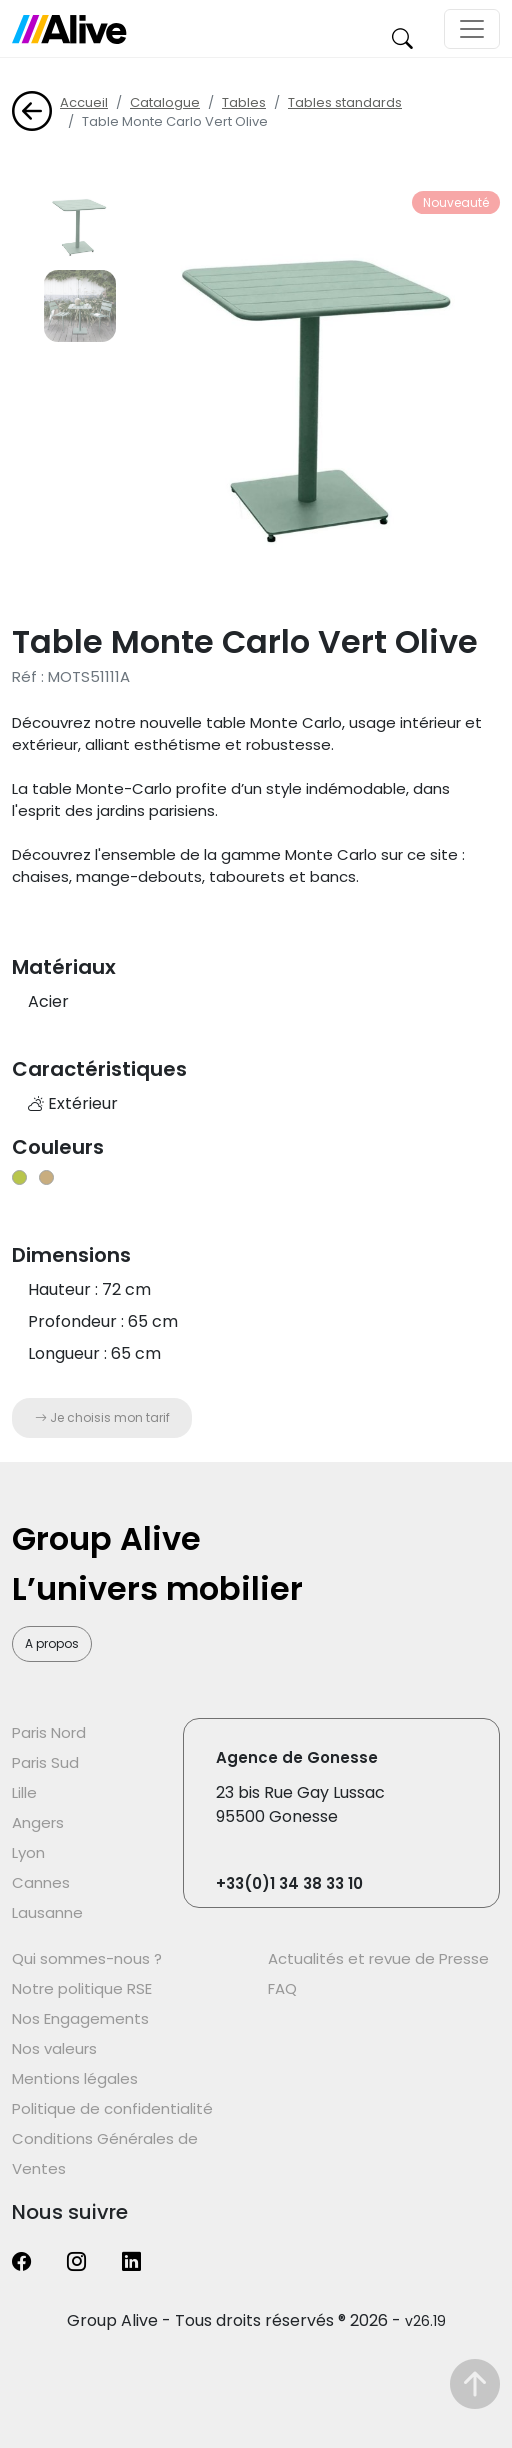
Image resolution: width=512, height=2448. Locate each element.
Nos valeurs (54, 2048)
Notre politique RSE (82, 1988)
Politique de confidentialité (112, 2108)
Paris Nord (49, 1732)
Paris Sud (45, 1762)
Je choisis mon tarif (102, 1417)
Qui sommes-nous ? (87, 1958)
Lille (24, 1792)
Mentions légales (75, 2078)
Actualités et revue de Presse (378, 1958)
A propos (52, 1643)
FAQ (282, 1988)
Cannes (41, 1882)
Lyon (28, 1852)
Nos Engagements (80, 2018)
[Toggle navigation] (472, 29)
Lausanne (47, 1912)
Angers (38, 1822)
